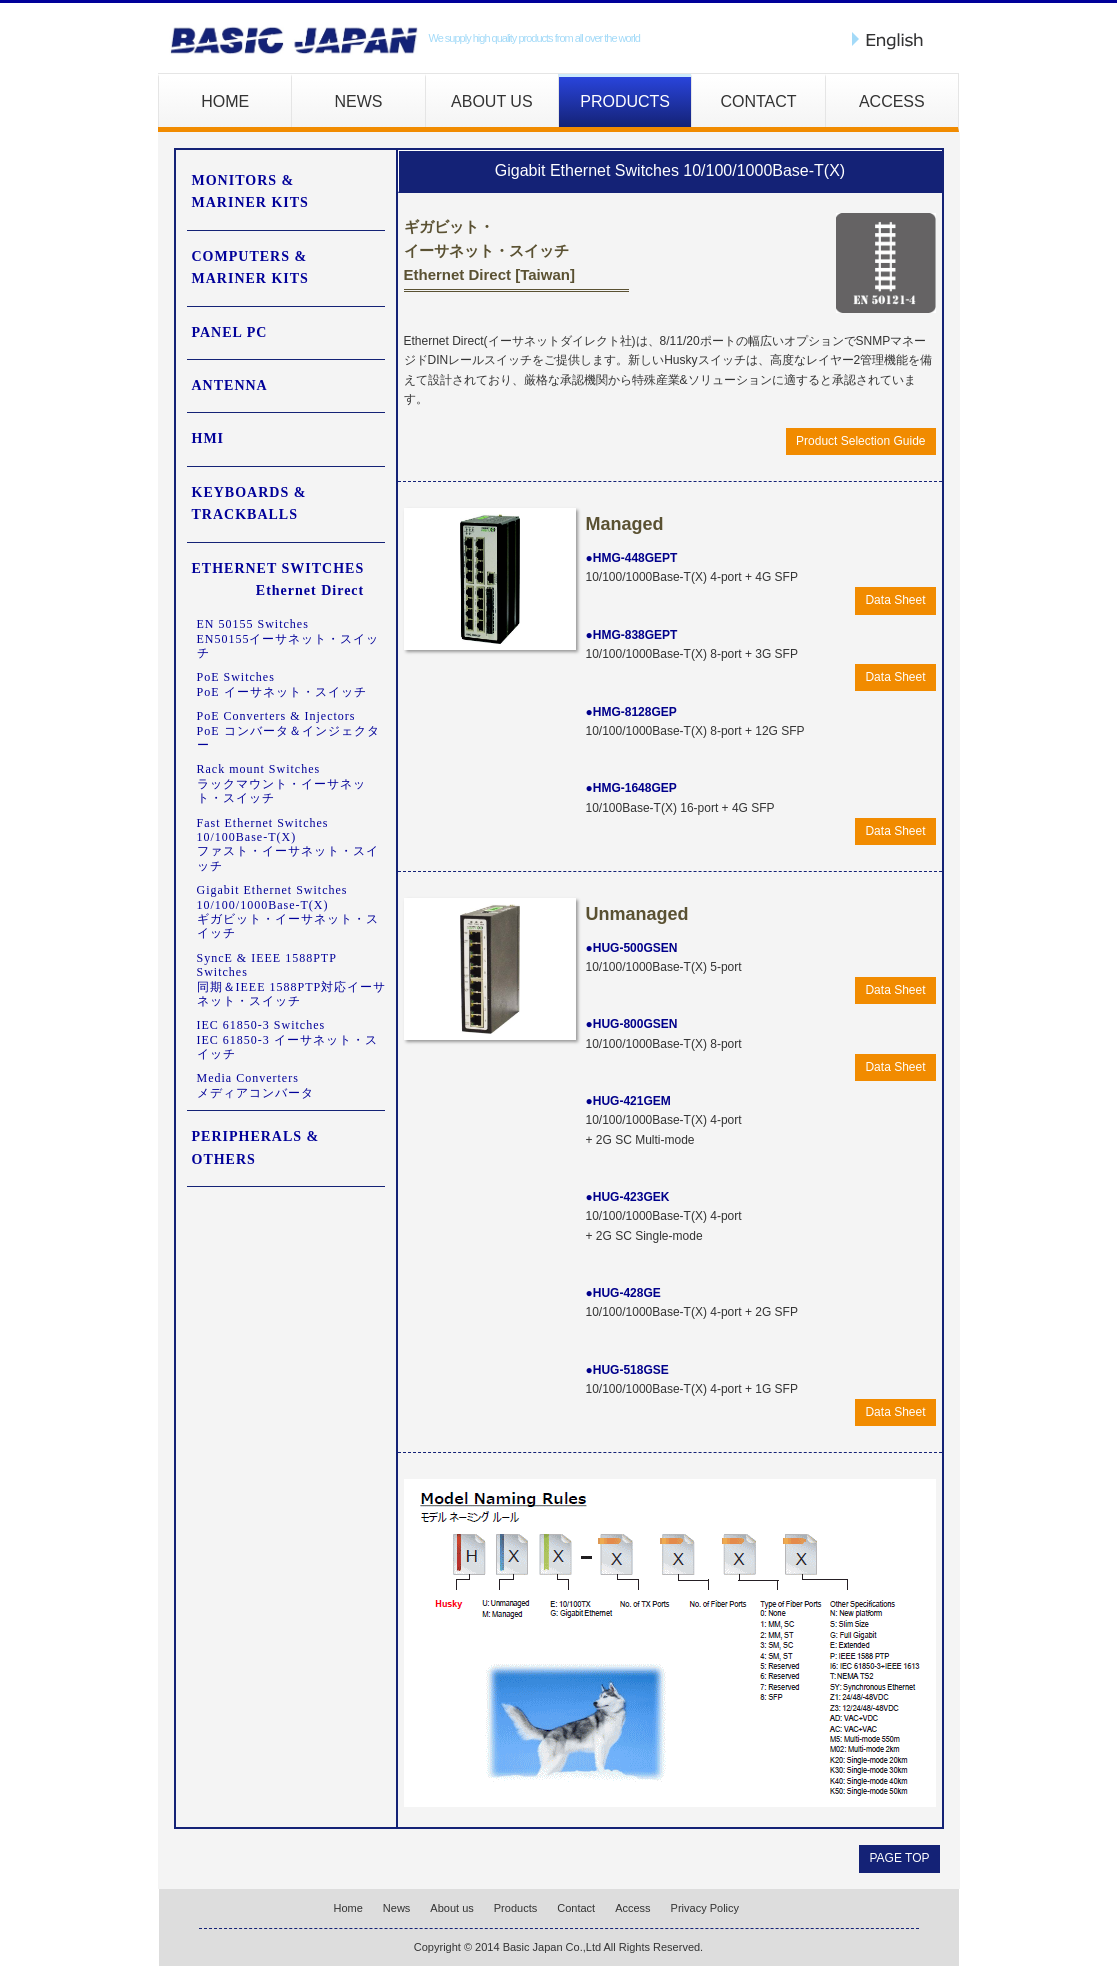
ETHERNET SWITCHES (278, 582)
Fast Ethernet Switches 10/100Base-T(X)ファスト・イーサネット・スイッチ (288, 844)
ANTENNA (230, 385)
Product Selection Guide (860, 441)
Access (632, 1908)
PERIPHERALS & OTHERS (256, 1147)
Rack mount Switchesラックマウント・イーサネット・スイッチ (281, 783)
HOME (225, 101)
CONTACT (758, 101)
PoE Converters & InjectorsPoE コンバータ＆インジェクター (288, 730)
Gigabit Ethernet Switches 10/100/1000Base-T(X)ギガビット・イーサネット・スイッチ (288, 911)
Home (348, 1908)
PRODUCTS (625, 101)
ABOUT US (492, 101)
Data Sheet (895, 600)
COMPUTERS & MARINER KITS (250, 267)
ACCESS (892, 101)
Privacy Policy (705, 1908)
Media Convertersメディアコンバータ (255, 1085)
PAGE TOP (899, 1858)
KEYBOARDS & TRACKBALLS (249, 503)
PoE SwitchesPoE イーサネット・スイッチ (282, 684)
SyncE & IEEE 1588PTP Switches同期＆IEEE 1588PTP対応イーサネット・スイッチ (292, 979)
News (397, 1908)
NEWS (358, 101)
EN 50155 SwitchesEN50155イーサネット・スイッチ (288, 638)
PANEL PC (230, 332)
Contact (576, 1908)
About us (451, 1908)
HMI (208, 438)
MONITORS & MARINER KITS (250, 191)
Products (515, 1908)
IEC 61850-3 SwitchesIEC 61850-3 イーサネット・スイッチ (287, 1039)
